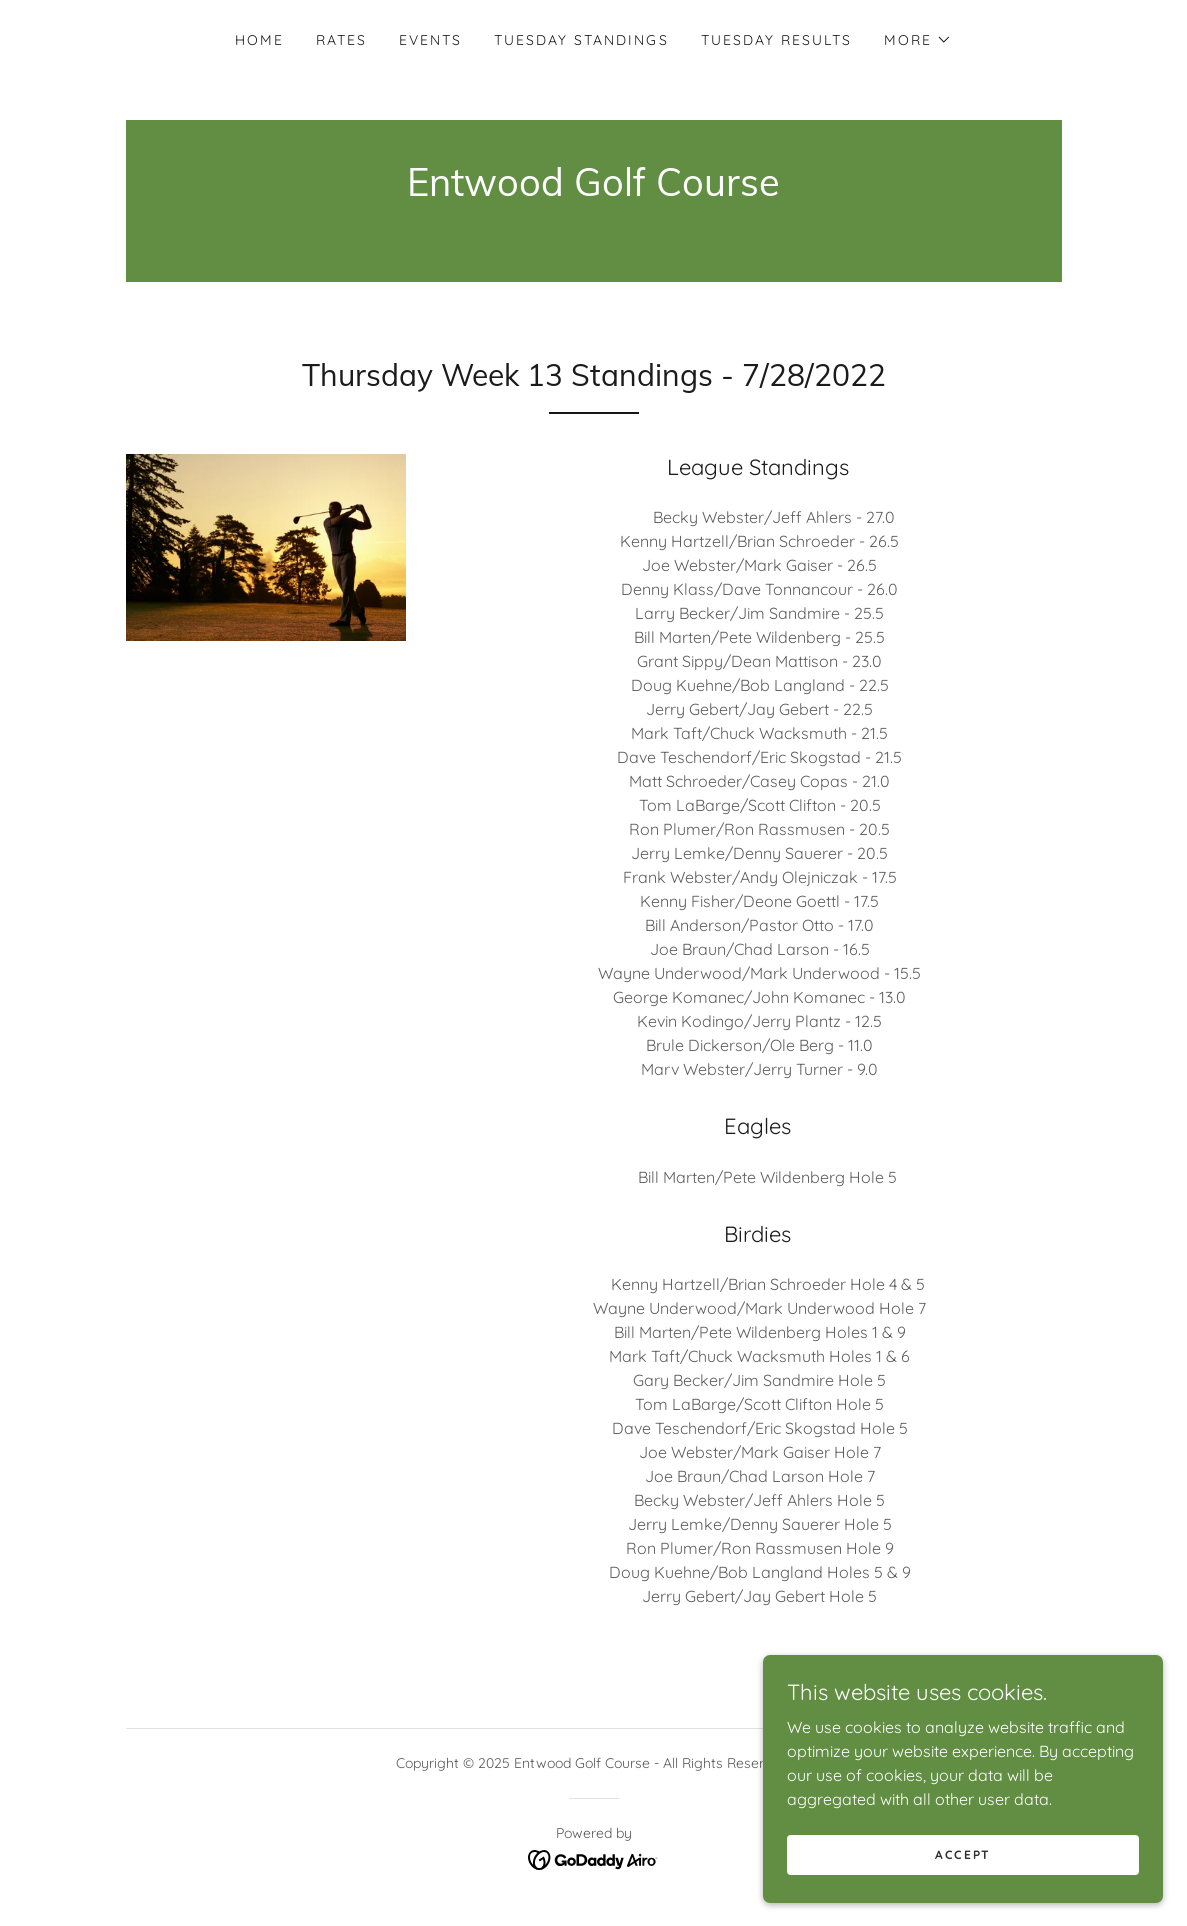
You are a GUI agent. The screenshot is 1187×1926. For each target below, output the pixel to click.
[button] (918, 40)
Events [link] (430, 40)
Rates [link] (341, 40)
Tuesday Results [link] (776, 40)
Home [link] (259, 40)
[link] (593, 190)
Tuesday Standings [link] (581, 40)
